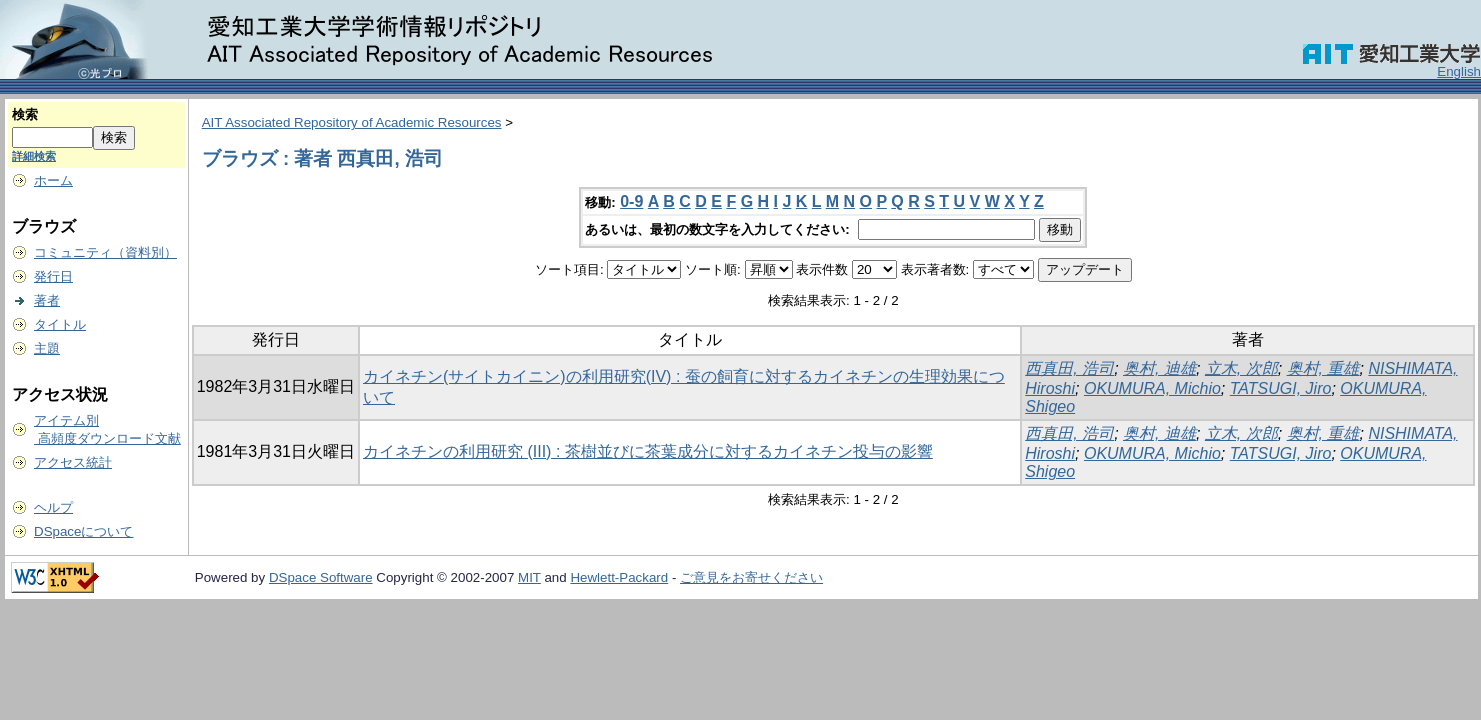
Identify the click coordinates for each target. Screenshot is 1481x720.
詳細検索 (34, 156)
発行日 (53, 276)
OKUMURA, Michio (1152, 388)
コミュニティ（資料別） (105, 252)
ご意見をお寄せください (751, 577)
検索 (25, 114)
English (1459, 71)
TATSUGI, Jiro (1281, 388)
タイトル (60, 324)
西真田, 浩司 (1069, 368)
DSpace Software (321, 577)
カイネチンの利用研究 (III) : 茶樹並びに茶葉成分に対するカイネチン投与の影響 (648, 451)
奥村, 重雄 (1323, 368)
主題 (47, 348)
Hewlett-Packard (619, 577)
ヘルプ (53, 507)
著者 (47, 300)
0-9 (631, 201)
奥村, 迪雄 (1159, 368)
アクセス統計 (73, 462)
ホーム (53, 180)
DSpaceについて (83, 531)
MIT (529, 577)
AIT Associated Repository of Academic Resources (352, 122)
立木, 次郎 (1241, 368)
